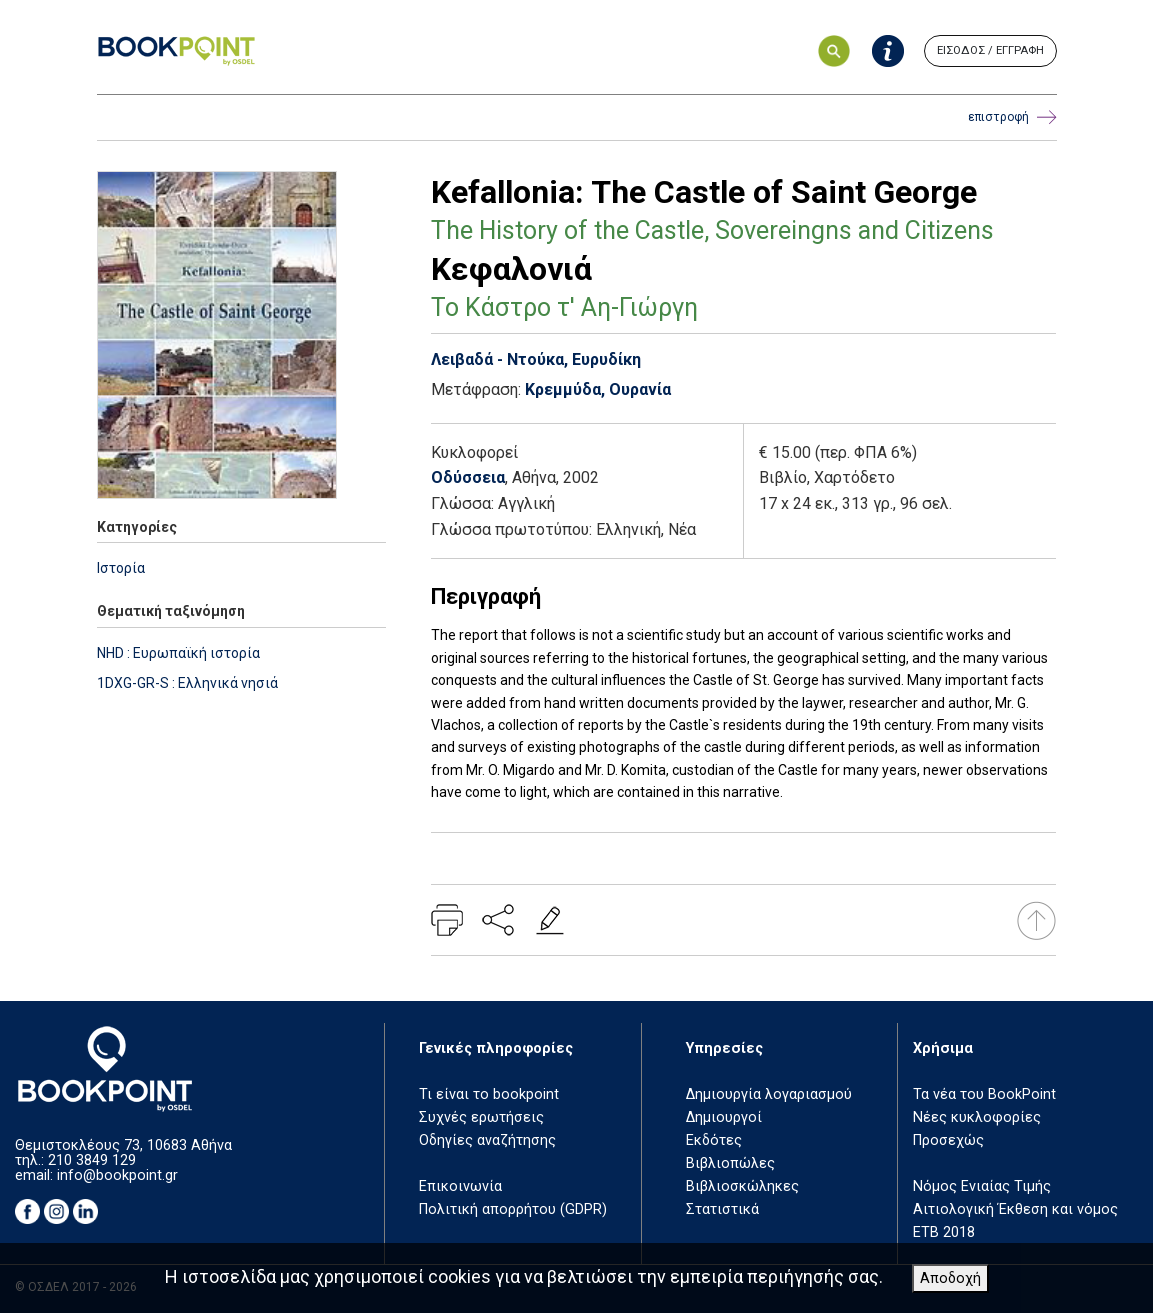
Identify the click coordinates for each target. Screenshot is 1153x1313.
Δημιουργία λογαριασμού (769, 1094)
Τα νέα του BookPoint (984, 1094)
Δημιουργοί (724, 1117)
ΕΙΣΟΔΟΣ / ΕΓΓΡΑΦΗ (990, 50)
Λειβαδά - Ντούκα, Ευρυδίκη (536, 359)
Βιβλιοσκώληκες (742, 1186)
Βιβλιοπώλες (730, 1163)
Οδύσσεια (468, 477)
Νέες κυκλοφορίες (977, 1117)
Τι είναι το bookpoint (489, 1094)
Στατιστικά (722, 1209)
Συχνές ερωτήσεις (481, 1117)
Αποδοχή (950, 1278)
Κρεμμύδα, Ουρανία (598, 389)
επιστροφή (1012, 117)
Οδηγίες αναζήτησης (487, 1140)
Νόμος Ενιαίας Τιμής (982, 1186)
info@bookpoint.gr (117, 1175)
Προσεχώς (948, 1140)
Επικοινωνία (460, 1186)
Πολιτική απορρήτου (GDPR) (513, 1209)
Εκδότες (714, 1140)
